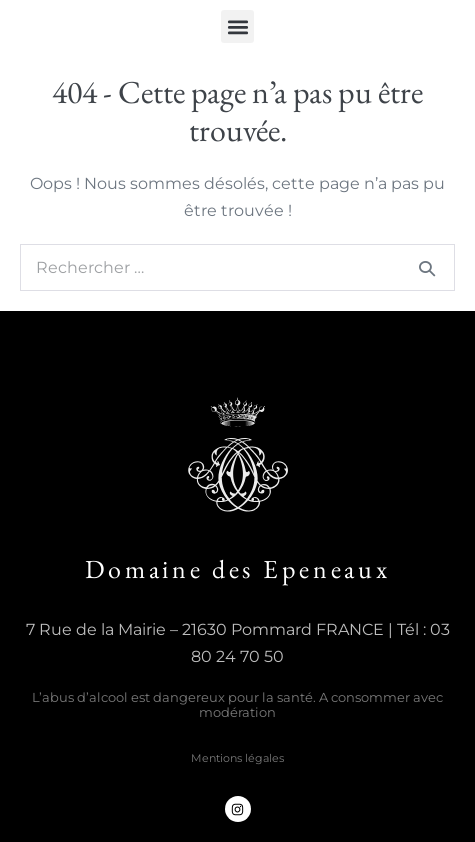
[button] (237, 26)
